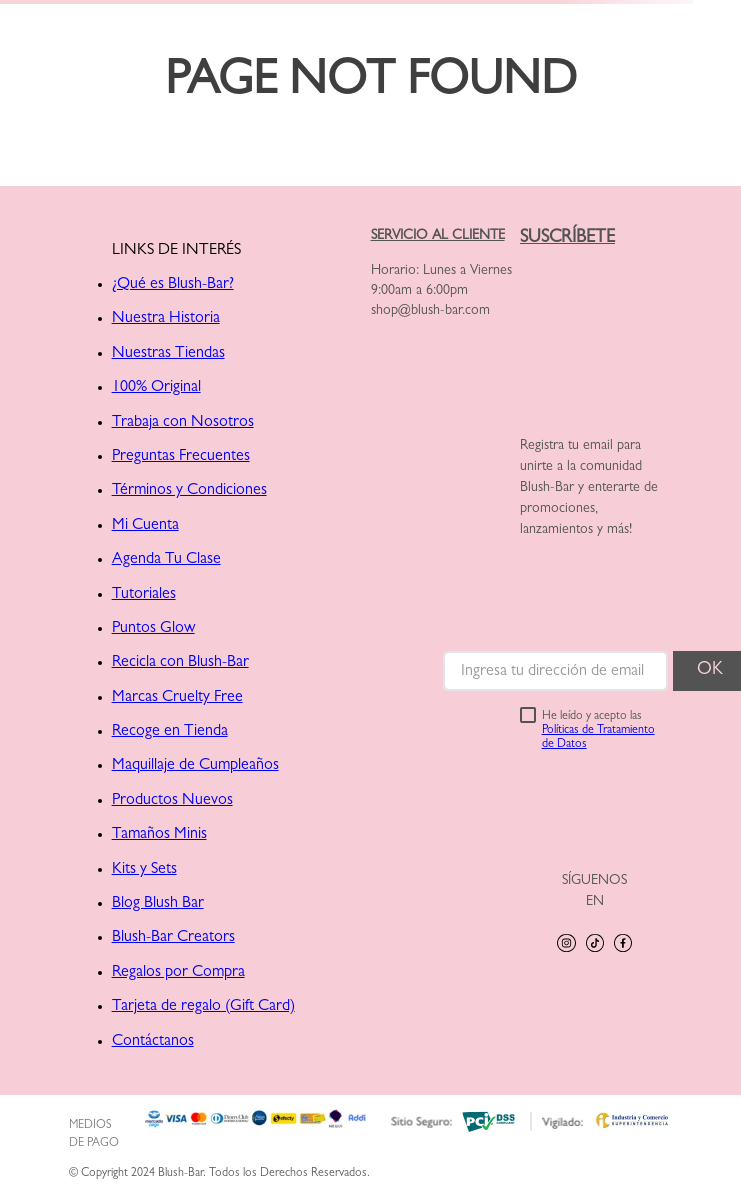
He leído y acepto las (598, 731)
